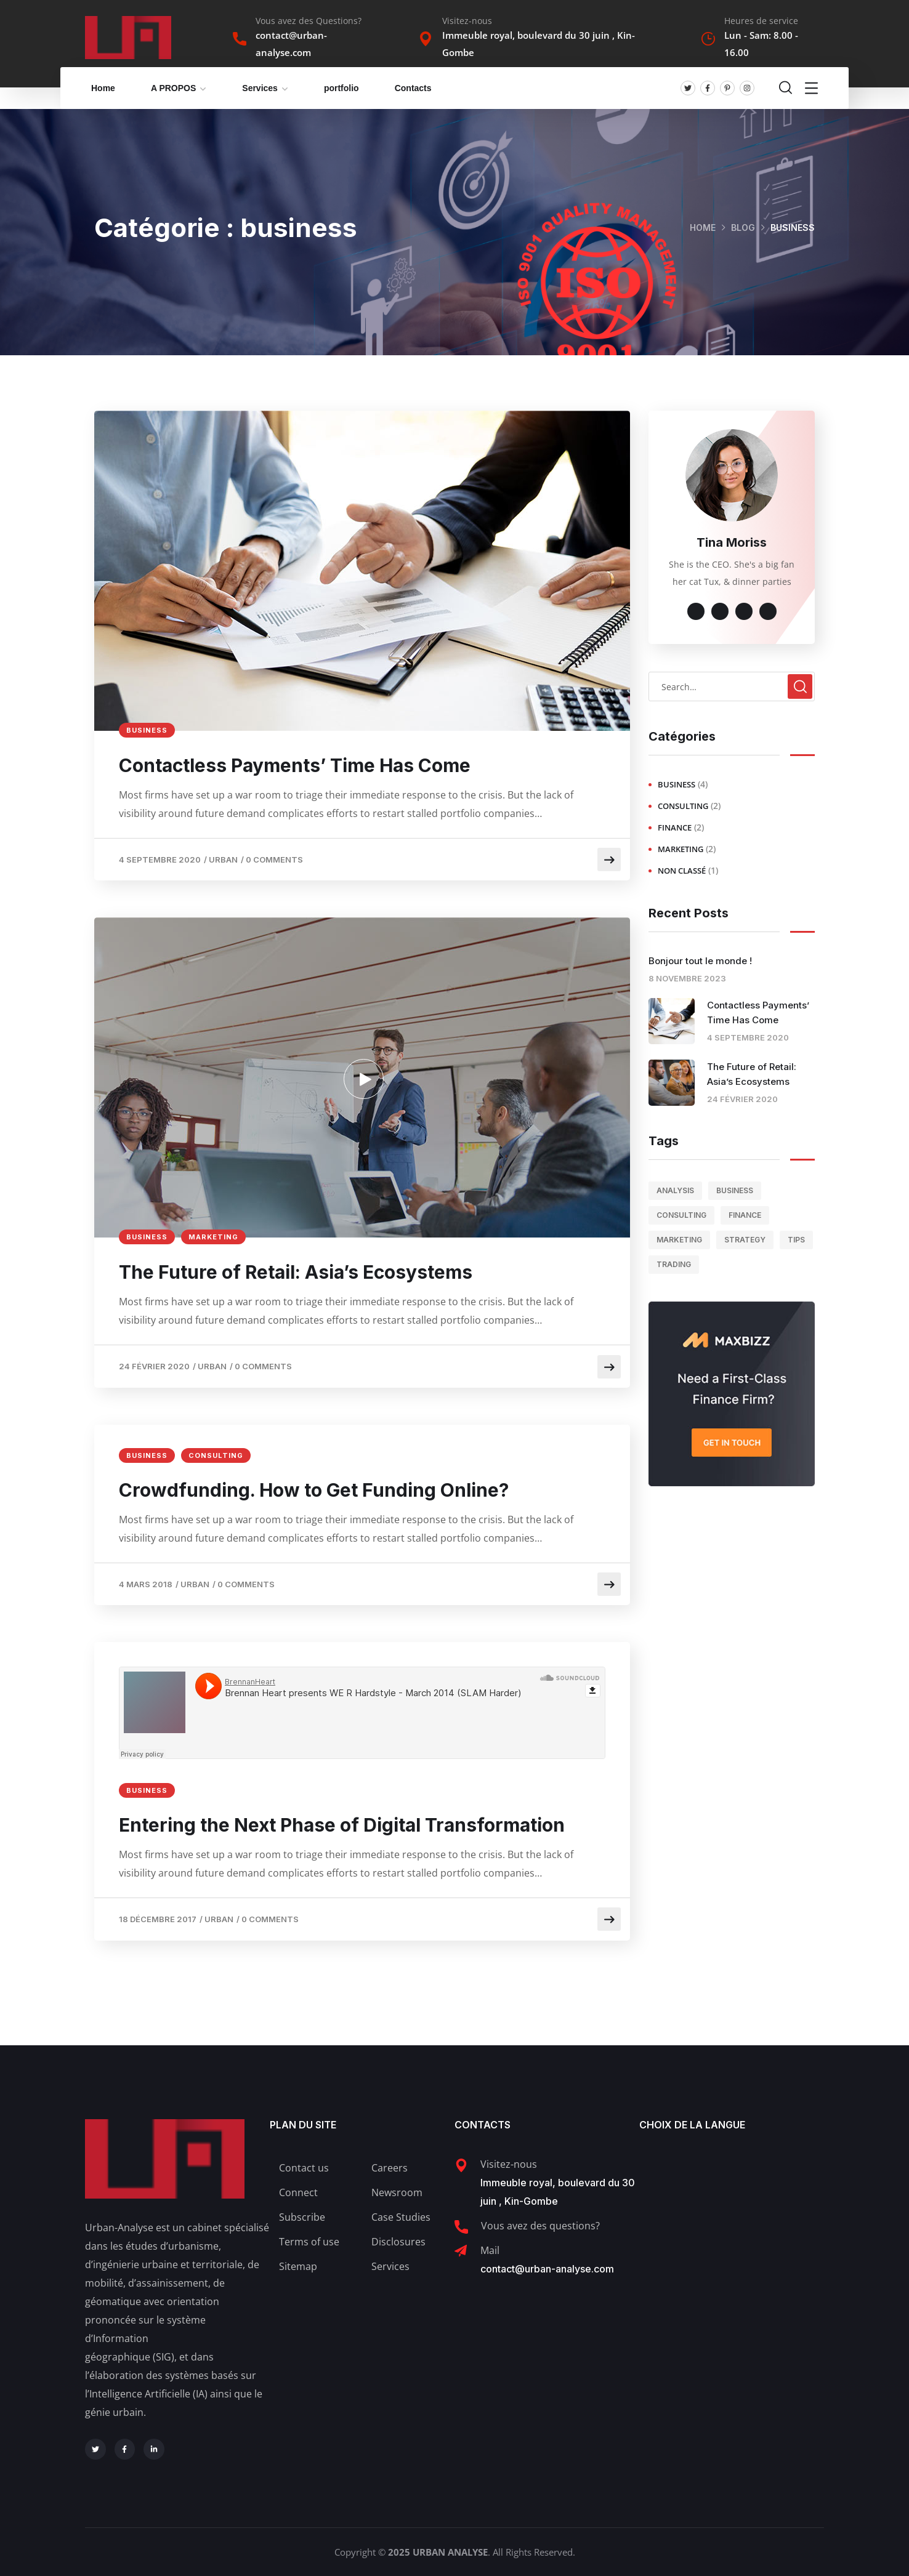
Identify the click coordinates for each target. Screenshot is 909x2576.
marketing (213, 1237)
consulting (215, 1455)
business (147, 730)
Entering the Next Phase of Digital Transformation (342, 1825)
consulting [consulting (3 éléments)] (681, 1215)
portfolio (341, 88)
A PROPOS (173, 88)
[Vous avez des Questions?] (239, 39)
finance (675, 827)
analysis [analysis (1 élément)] (675, 1190)
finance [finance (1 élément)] (745, 1215)
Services (260, 88)
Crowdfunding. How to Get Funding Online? (314, 1490)
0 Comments (274, 859)
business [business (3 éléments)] (734, 1190)
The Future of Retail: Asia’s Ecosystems (295, 1272)
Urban (223, 859)
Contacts (413, 88)
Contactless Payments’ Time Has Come (295, 765)
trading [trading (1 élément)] (673, 1264)
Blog (743, 227)
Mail (489, 2250)
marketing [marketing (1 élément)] (679, 1239)
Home (103, 88)
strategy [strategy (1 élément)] (745, 1239)
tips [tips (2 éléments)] (796, 1239)
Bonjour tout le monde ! (700, 961)
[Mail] (460, 2251)
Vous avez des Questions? (309, 20)
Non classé (682, 870)
